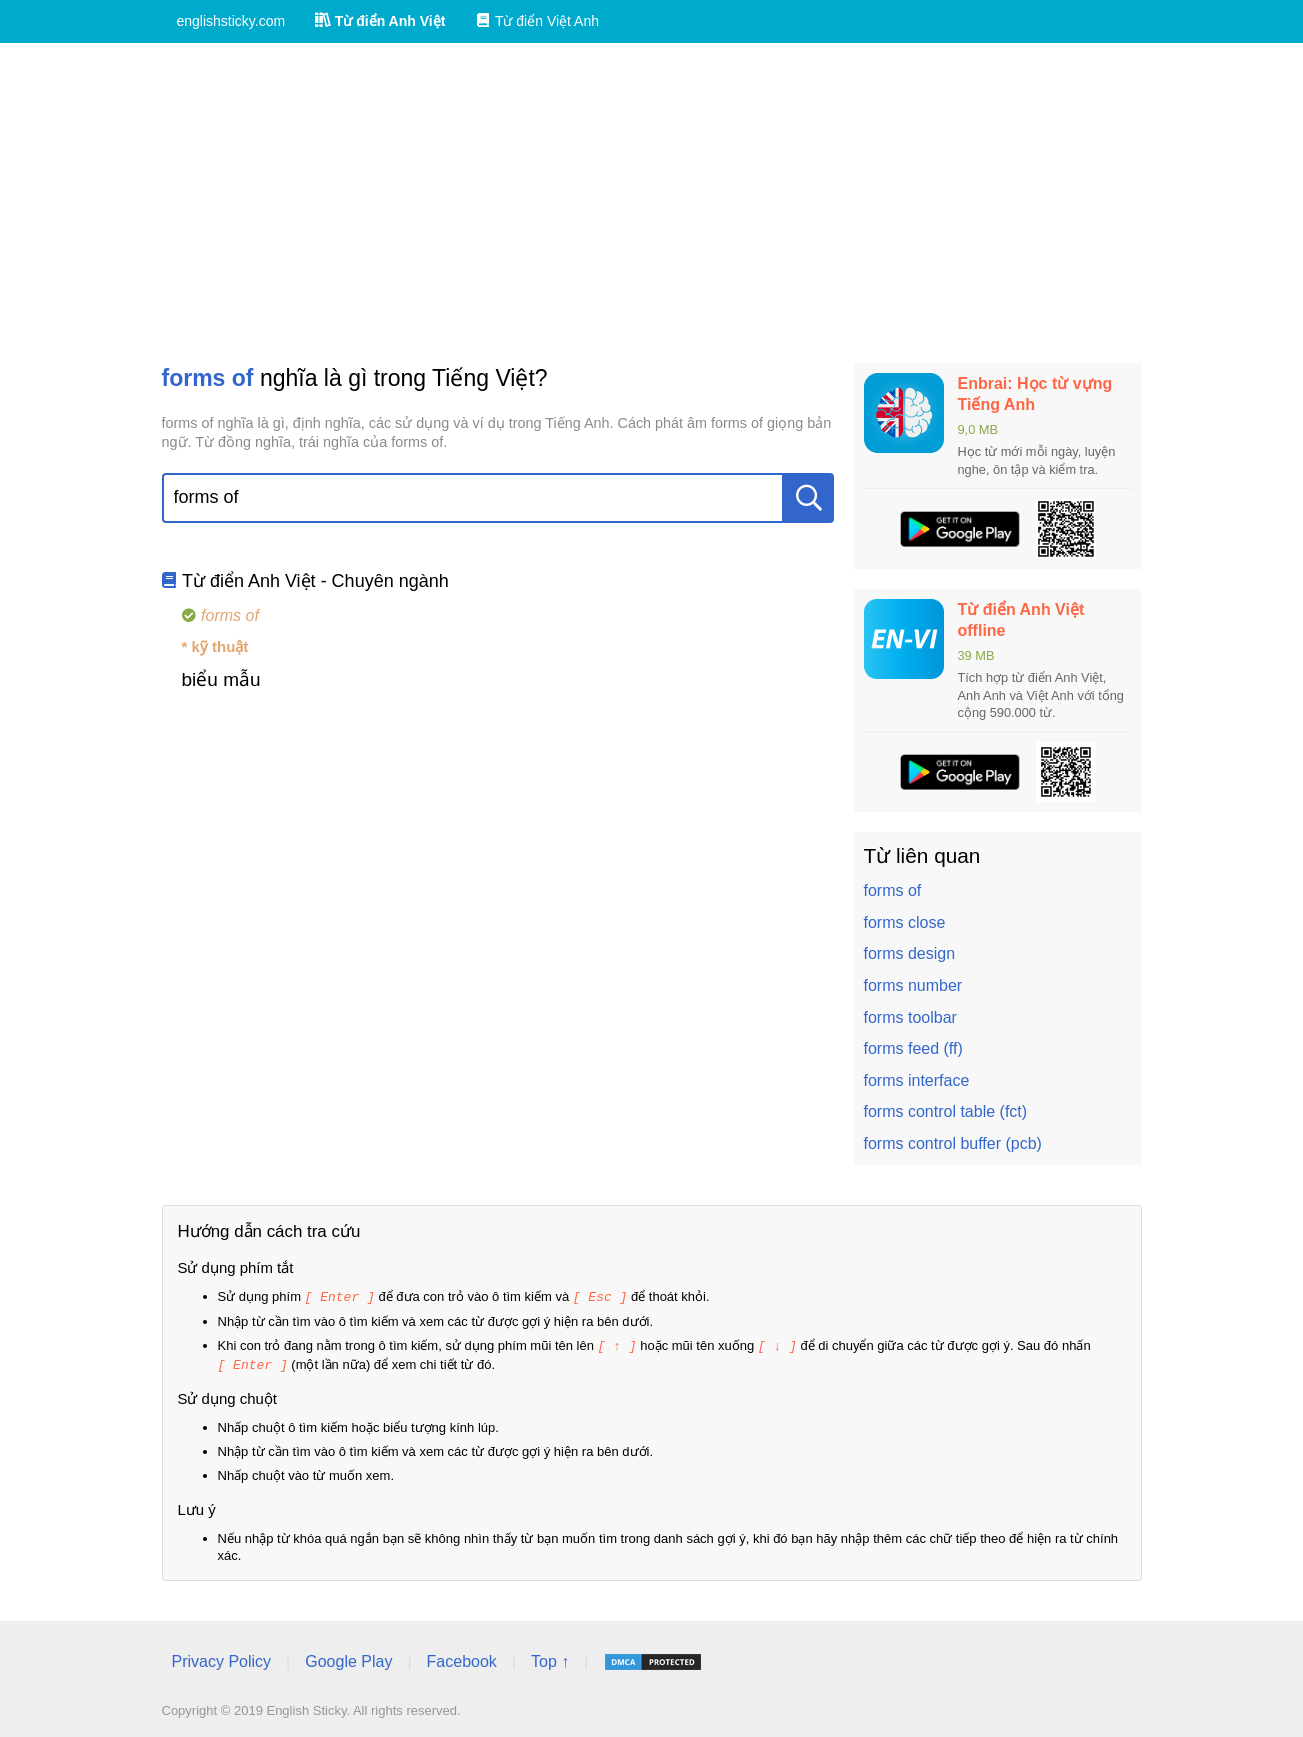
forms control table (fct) (946, 1111)
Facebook (462, 1658)
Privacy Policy (222, 1658)
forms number (913, 985)
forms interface (917, 1080)
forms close (905, 922)
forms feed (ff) (913, 1048)
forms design (910, 953)
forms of (893, 890)
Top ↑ (550, 1658)
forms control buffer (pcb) (953, 1143)
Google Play (348, 1658)
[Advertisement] (652, 203)
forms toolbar (910, 1017)
